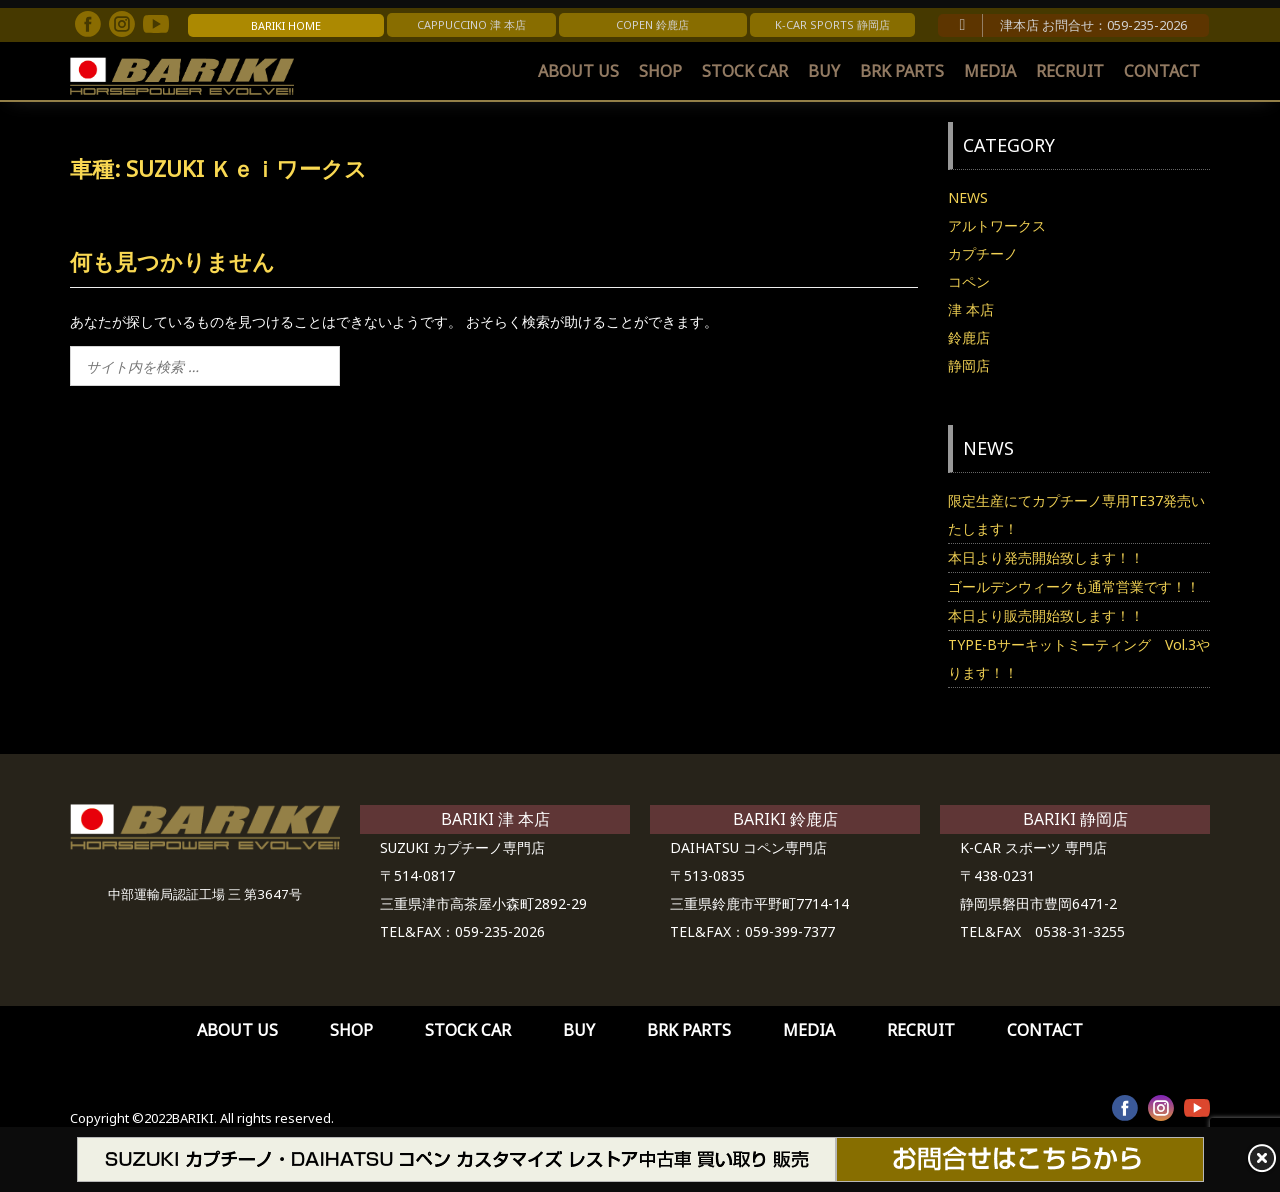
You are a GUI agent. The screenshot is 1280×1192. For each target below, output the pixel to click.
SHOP (660, 71)
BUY (824, 71)
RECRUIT (1070, 71)
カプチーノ (983, 253)
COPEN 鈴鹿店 (652, 24)
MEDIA (990, 71)
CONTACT (1162, 71)
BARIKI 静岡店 (1075, 819)
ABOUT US (578, 71)
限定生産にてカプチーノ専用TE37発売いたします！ (1076, 514)
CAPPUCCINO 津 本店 (471, 24)
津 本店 (971, 309)
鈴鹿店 (969, 337)
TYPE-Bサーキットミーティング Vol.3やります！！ (1079, 658)
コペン (969, 281)
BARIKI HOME (286, 25)
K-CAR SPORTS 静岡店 (832, 24)
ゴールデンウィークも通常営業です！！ (1074, 586)
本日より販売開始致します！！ (1046, 615)
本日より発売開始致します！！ (1046, 557)
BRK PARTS (902, 71)
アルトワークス (997, 225)
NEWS (968, 197)
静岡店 (969, 365)
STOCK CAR (745, 71)
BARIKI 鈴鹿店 (785, 819)
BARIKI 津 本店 (495, 819)
